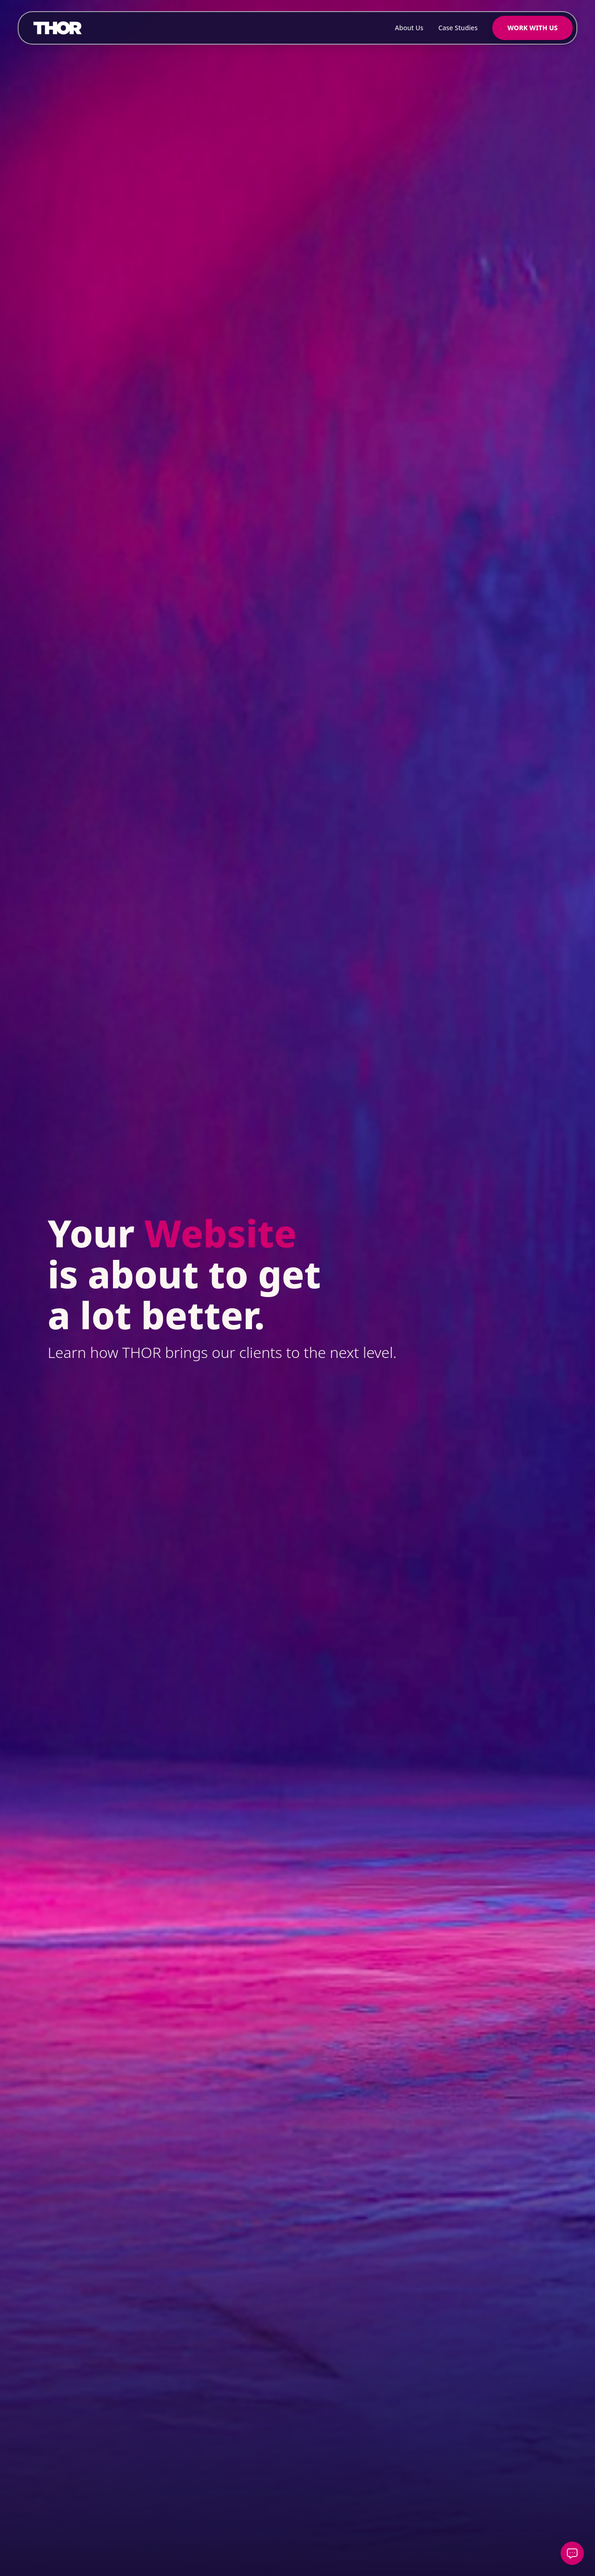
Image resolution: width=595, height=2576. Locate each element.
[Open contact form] (572, 2553)
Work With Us (532, 27)
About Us (409, 27)
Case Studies (458, 27)
